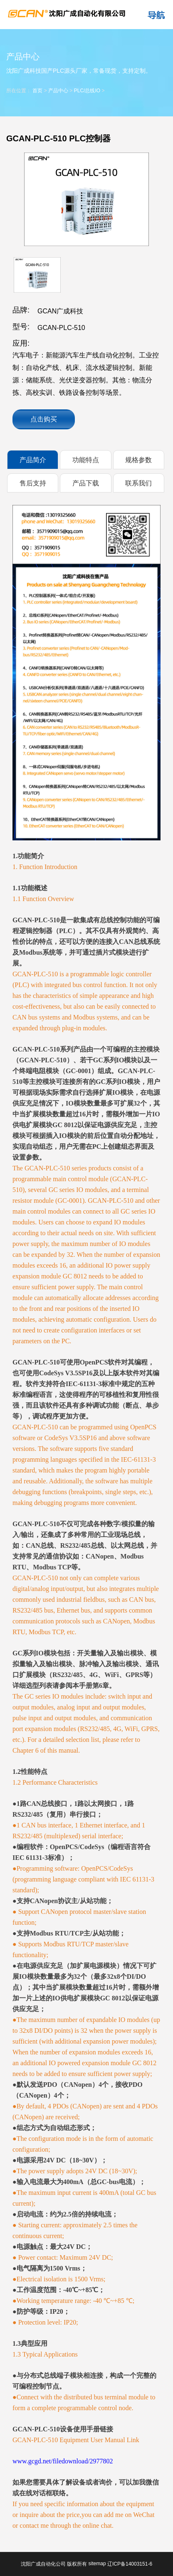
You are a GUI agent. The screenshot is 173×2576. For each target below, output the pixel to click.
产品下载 (85, 483)
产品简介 (33, 459)
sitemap (97, 2563)
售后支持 (33, 483)
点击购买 (43, 419)
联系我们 (138, 483)
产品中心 (58, 91)
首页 (37, 91)
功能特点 (85, 459)
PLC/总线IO (87, 91)
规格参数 (138, 459)
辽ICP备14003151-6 (129, 2564)
